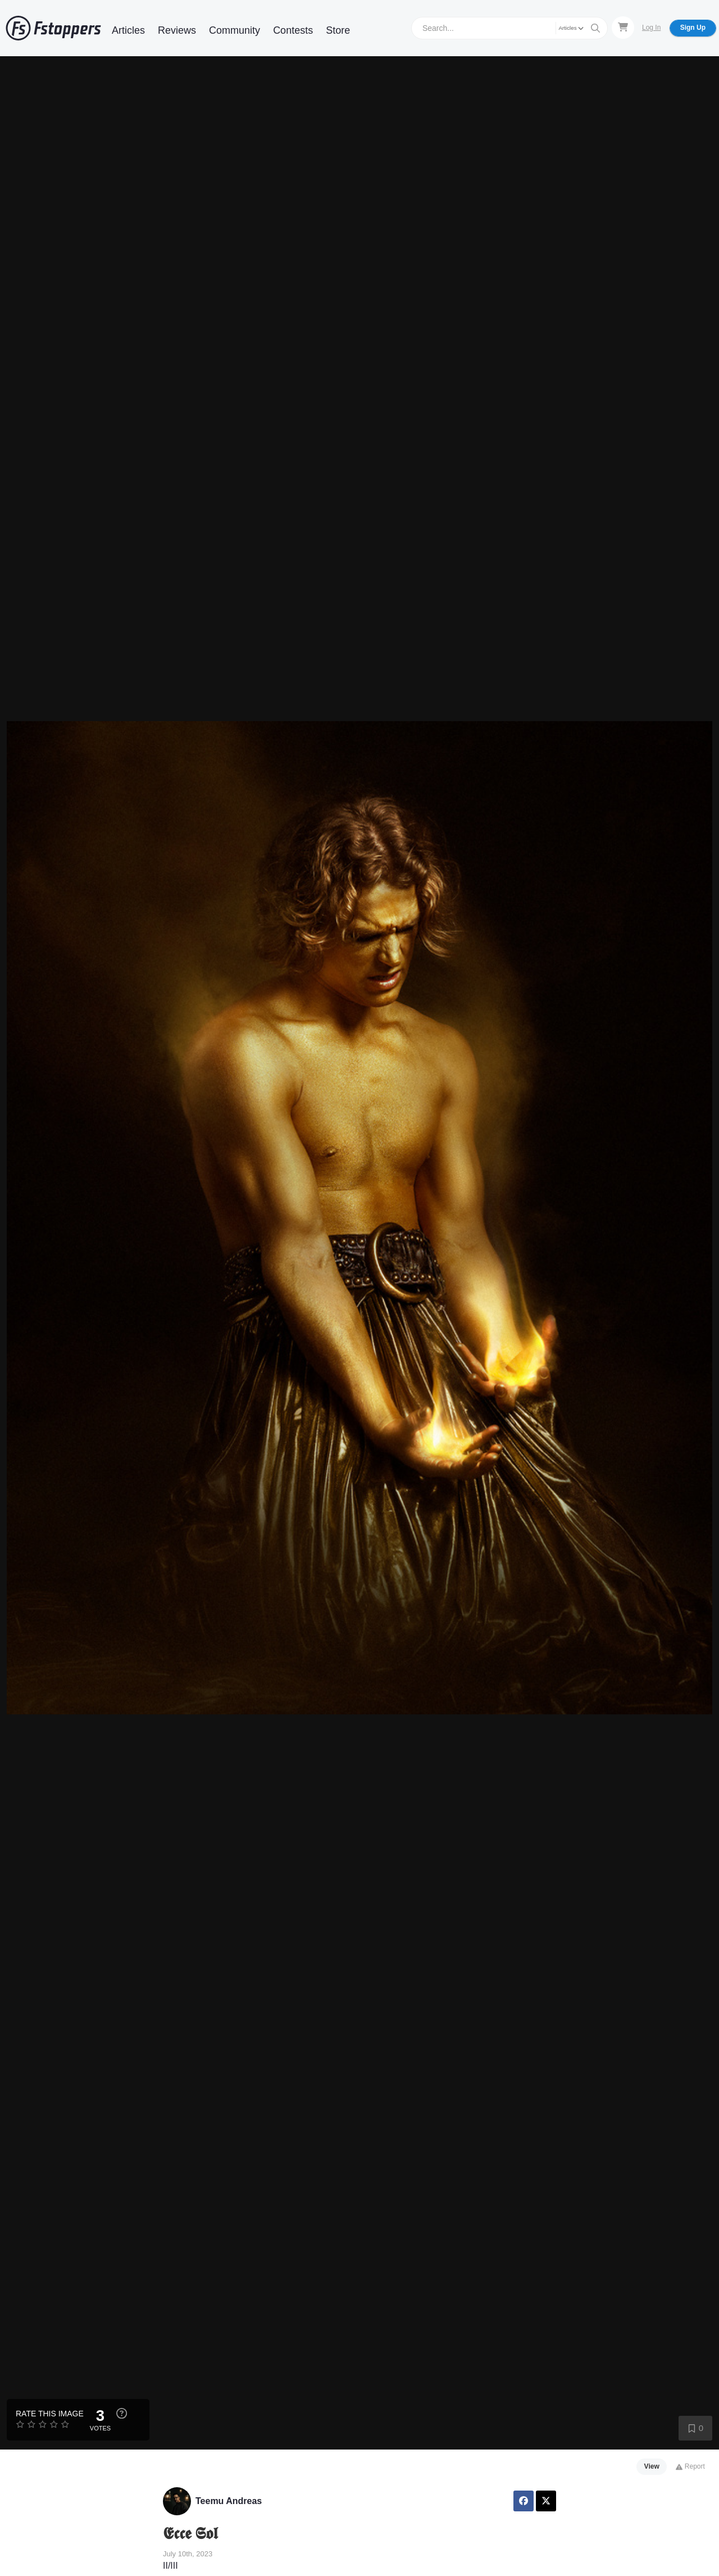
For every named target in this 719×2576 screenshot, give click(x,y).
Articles (128, 30)
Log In (651, 27)
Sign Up (693, 27)
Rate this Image (50, 2413)
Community (234, 30)
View (651, 2466)
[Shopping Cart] (623, 27)
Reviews (177, 30)
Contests (293, 30)
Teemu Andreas (228, 2501)
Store (338, 30)
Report (690, 2466)
